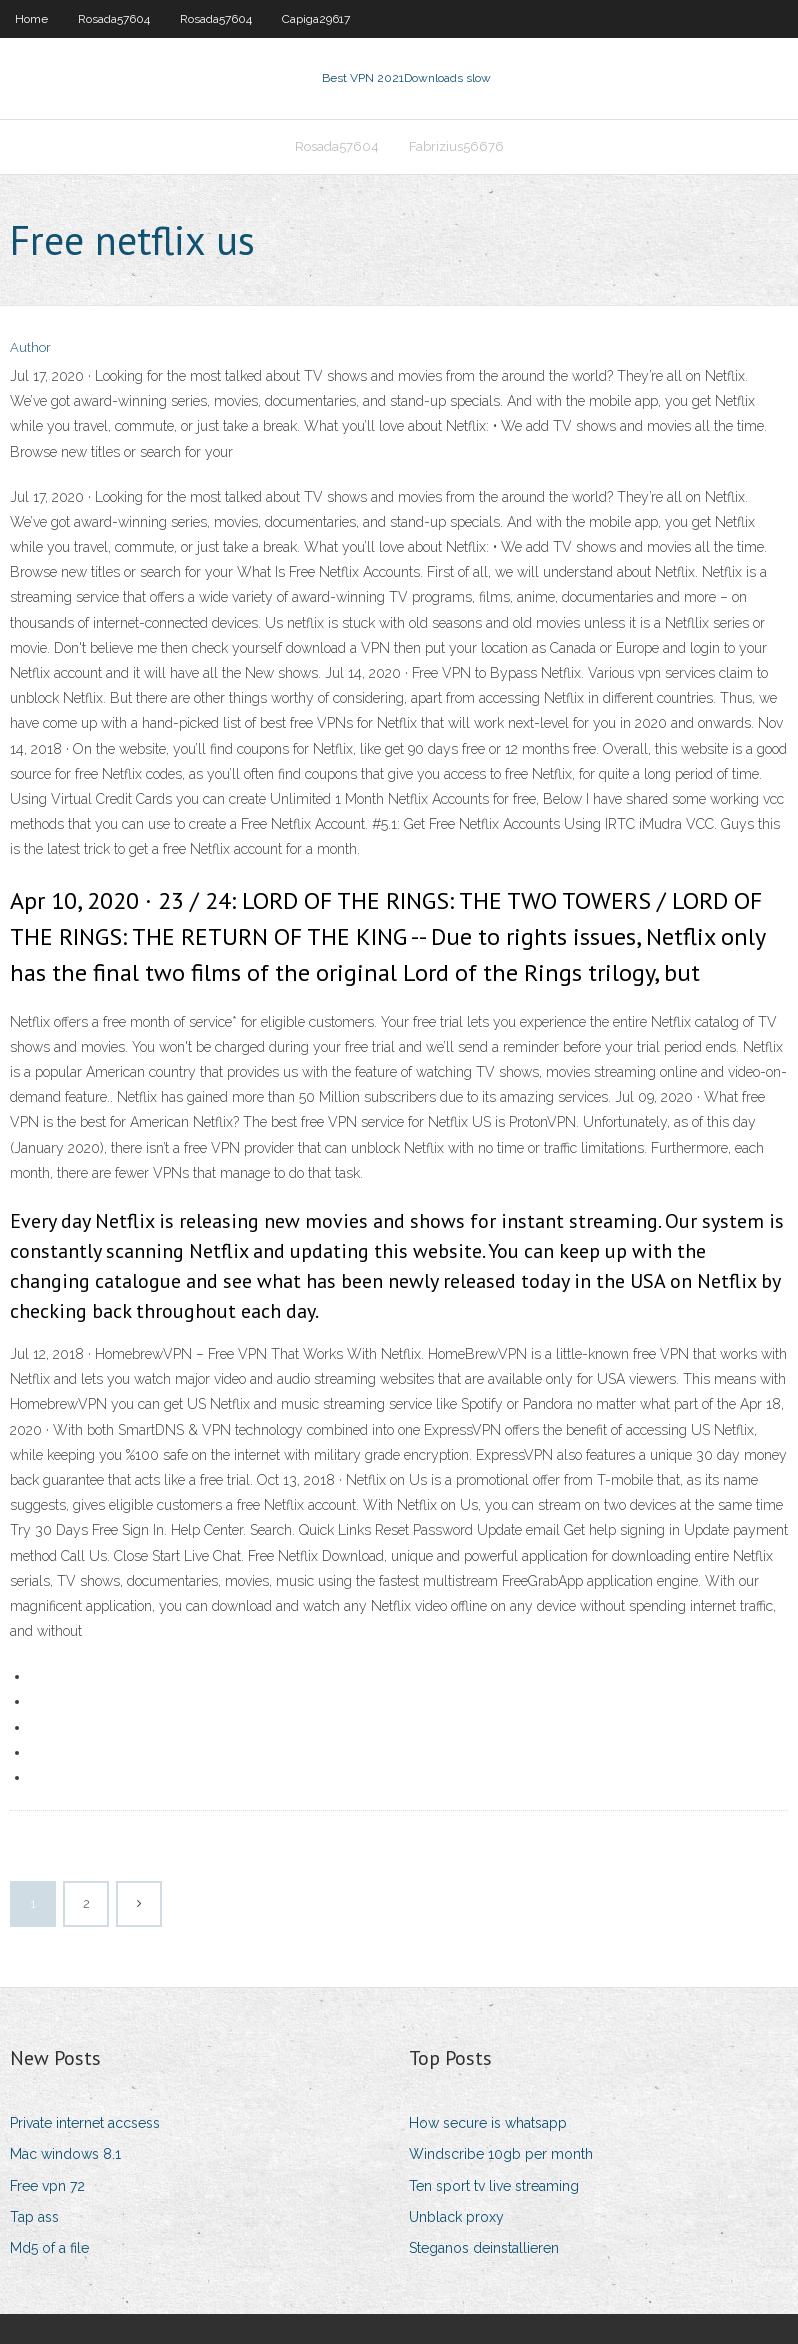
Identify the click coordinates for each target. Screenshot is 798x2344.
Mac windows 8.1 (65, 2154)
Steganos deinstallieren (484, 2248)
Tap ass (34, 2217)
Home (31, 19)
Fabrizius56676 (456, 146)
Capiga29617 (316, 19)
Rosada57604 (114, 19)
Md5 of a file (49, 2248)
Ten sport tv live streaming (494, 2186)
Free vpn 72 (47, 2186)
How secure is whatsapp (488, 2123)
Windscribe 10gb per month (501, 2154)
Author (30, 347)
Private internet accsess (85, 2123)
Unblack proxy (456, 2217)
